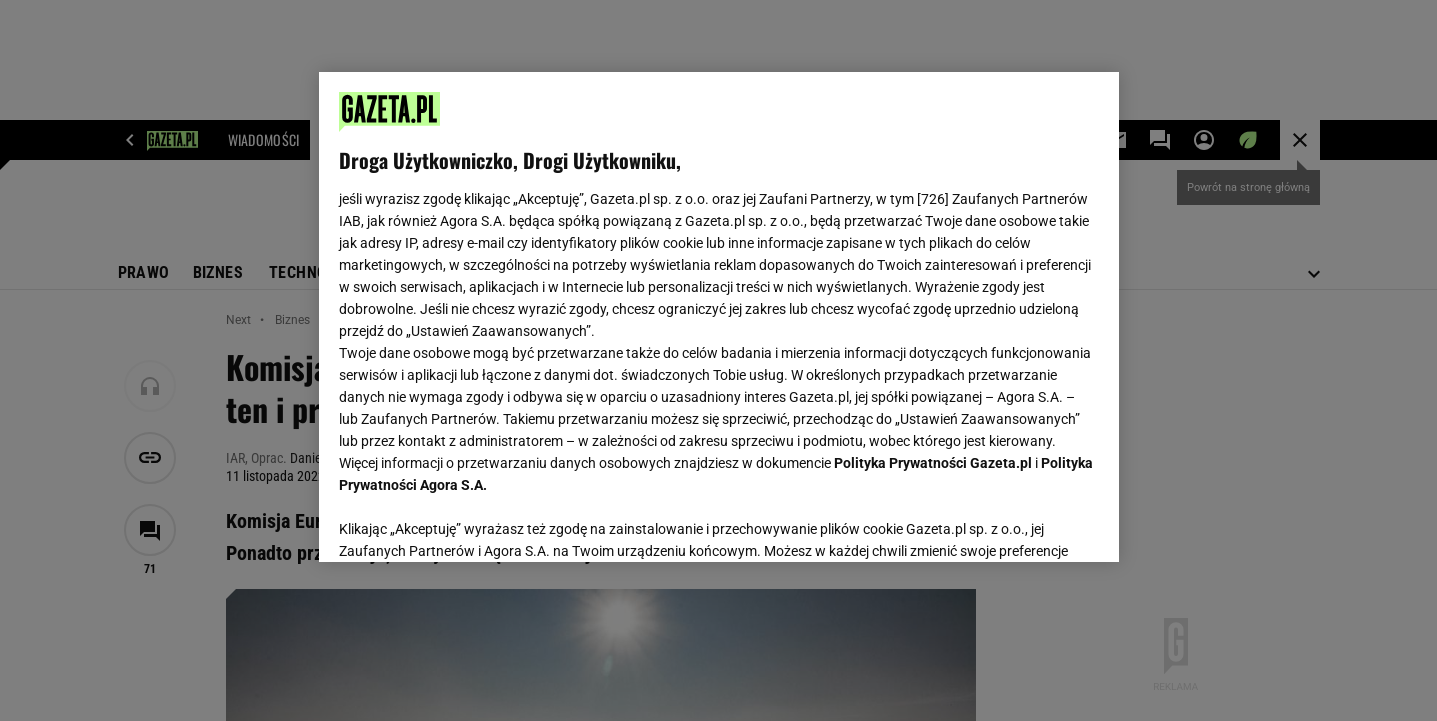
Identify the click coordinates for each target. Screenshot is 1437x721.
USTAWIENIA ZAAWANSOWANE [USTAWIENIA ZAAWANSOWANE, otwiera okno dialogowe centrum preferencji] (469, 522)
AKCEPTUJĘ (1030, 523)
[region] (719, 317)
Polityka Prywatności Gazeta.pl (933, 463)
